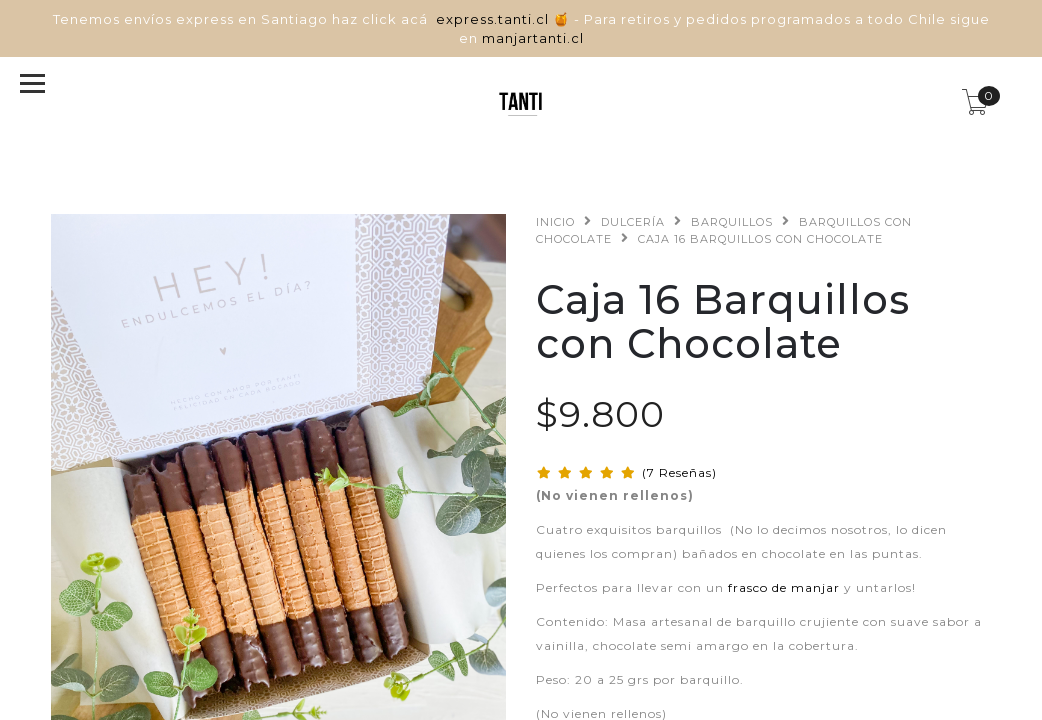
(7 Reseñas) (679, 472)
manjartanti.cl (533, 38)
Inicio (555, 222)
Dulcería (633, 222)
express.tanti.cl (494, 19)
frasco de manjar (784, 587)
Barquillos (732, 222)
